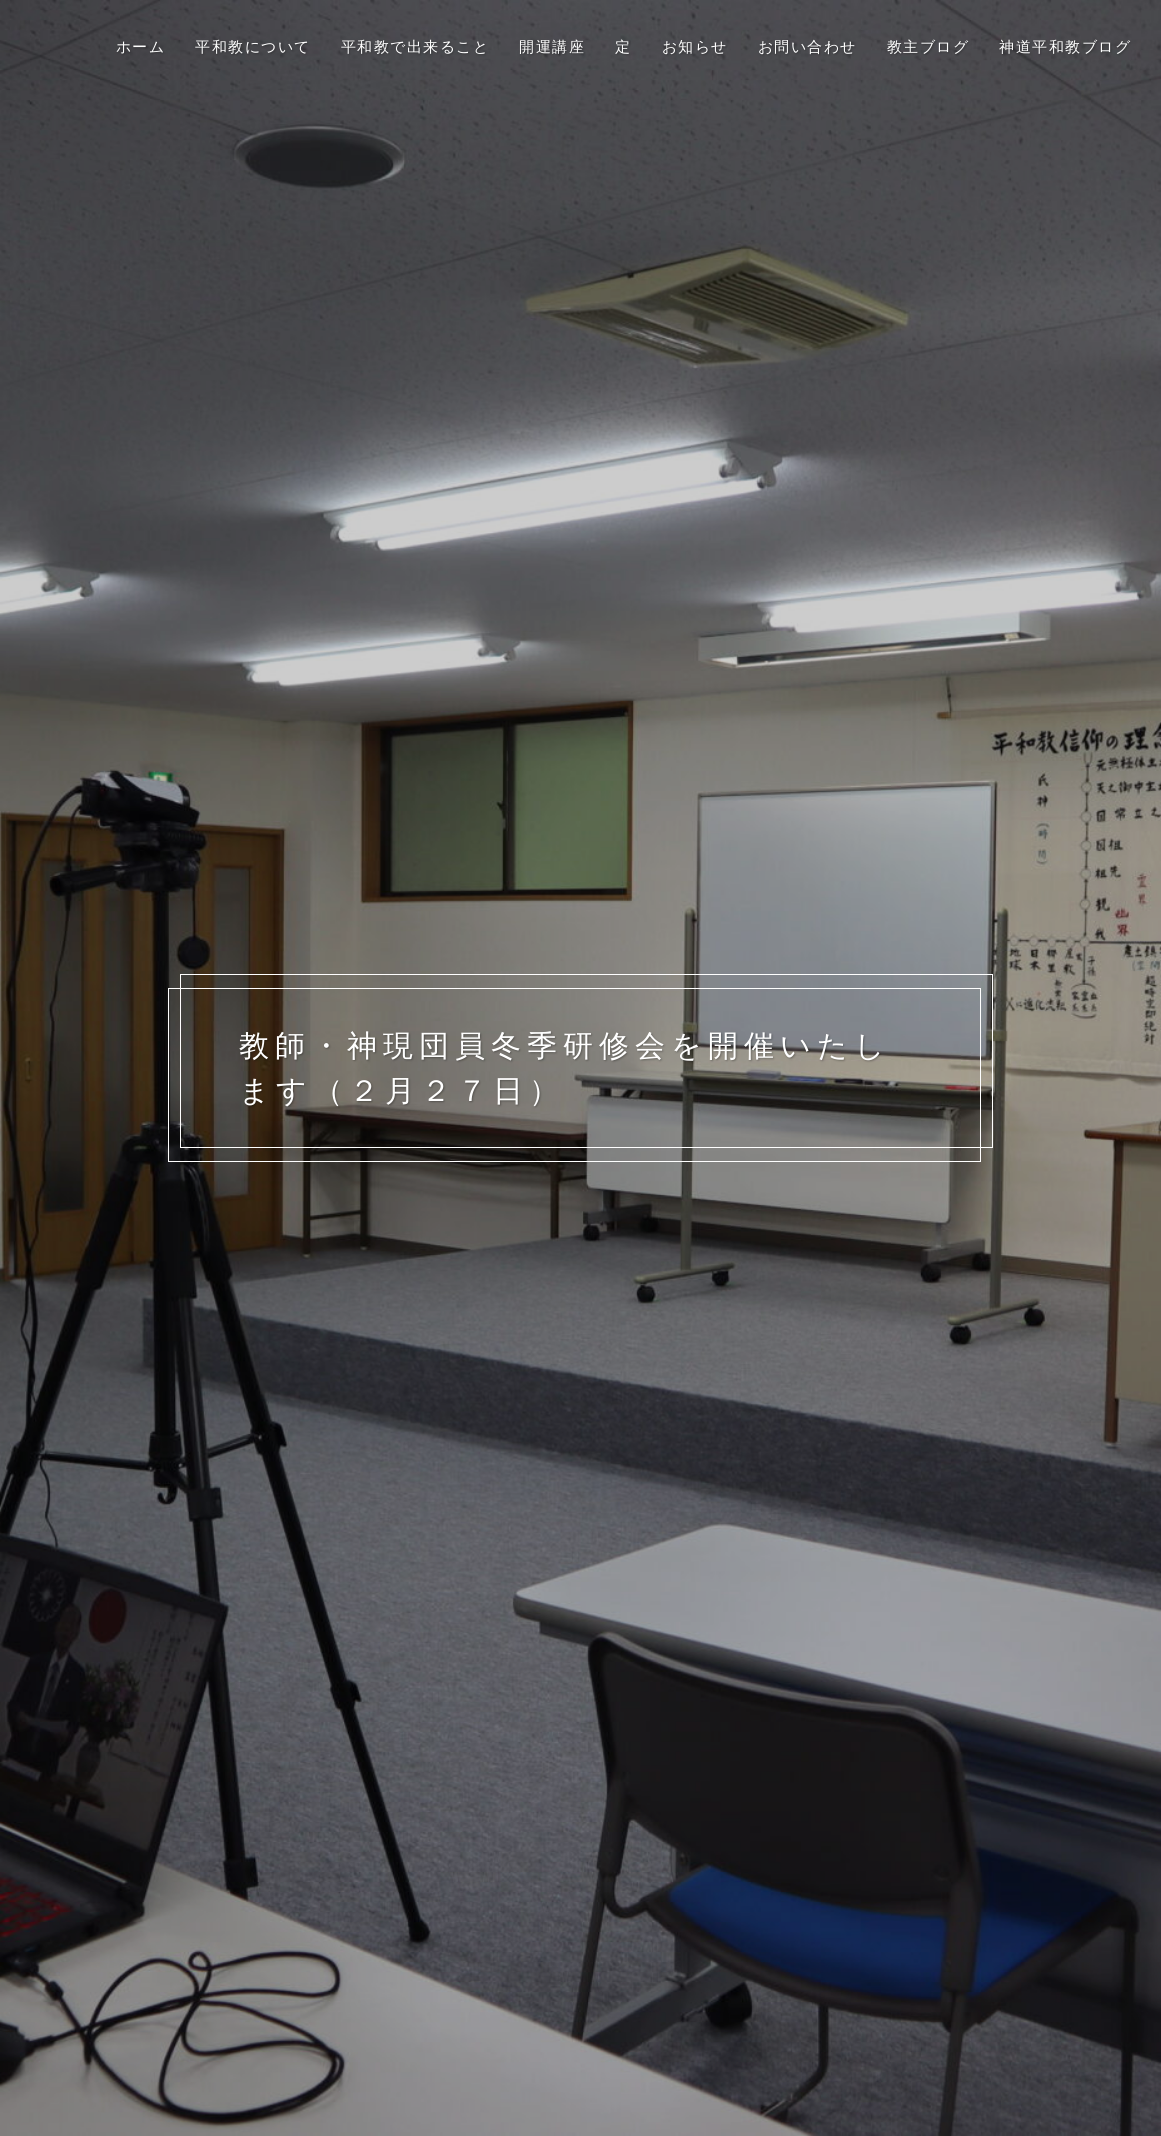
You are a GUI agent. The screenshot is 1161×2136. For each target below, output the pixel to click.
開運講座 (552, 46)
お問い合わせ (807, 46)
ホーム (141, 46)
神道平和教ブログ (1065, 46)
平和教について (253, 46)
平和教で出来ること (415, 46)
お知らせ (695, 46)
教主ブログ (928, 46)
